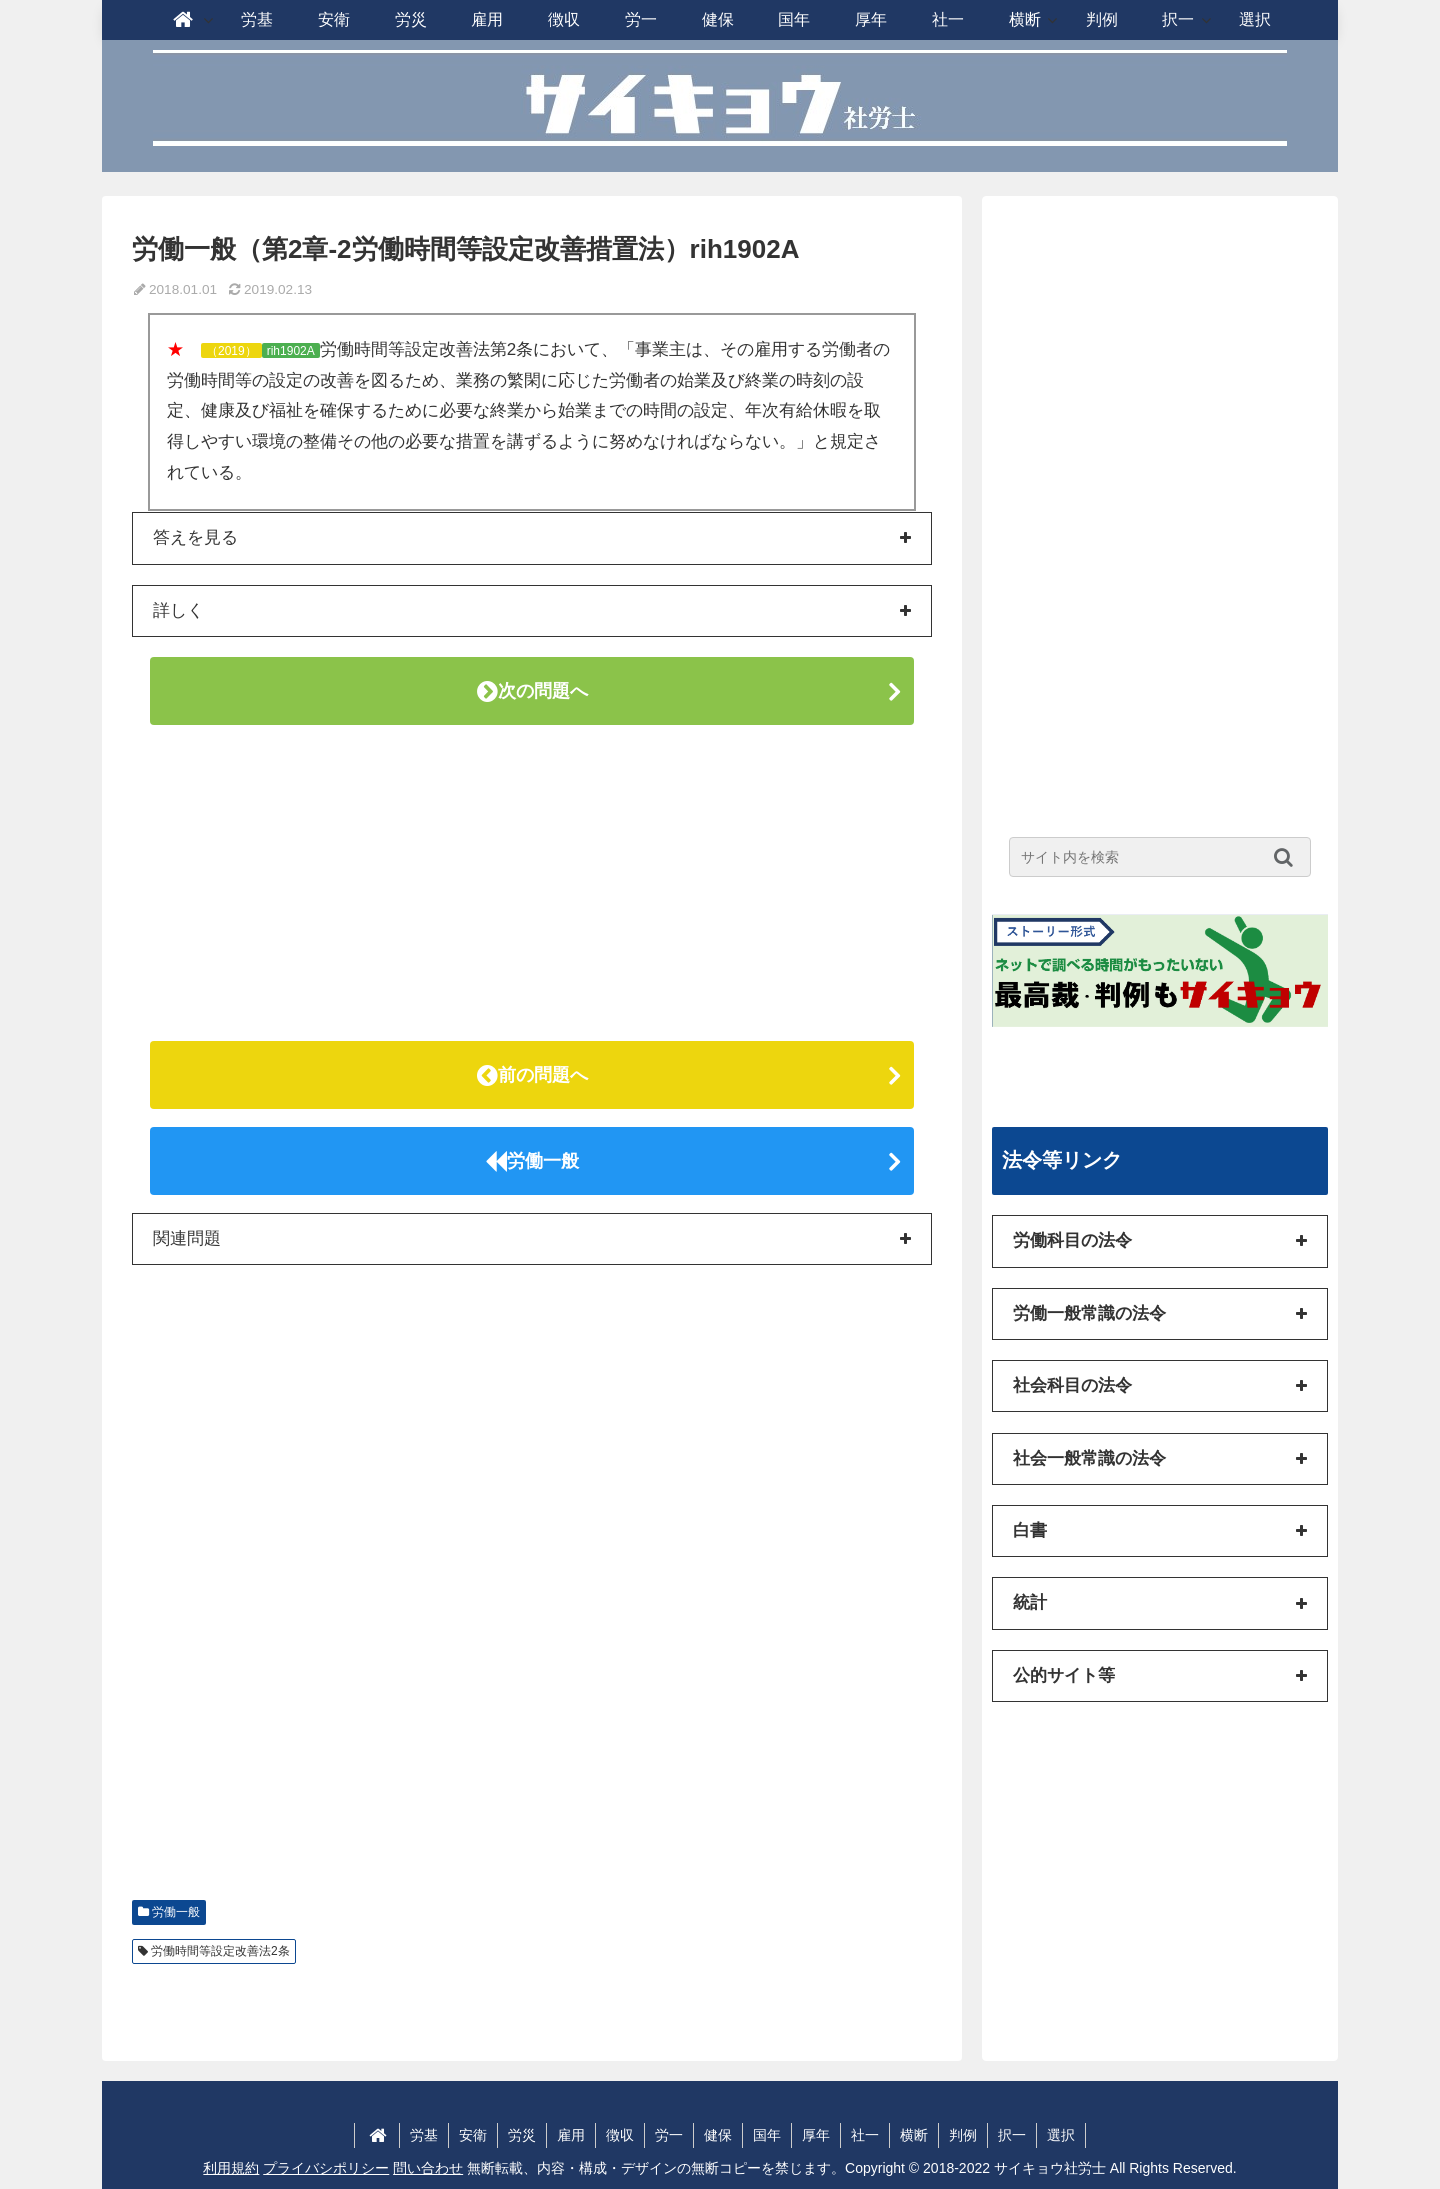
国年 (767, 2135)
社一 (865, 2135)
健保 (718, 2135)
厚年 (816, 2135)
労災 (522, 2135)
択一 (1012, 2135)
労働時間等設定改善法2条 (220, 1951)
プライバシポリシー (326, 2168)
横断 (914, 2135)
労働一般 (532, 1161)
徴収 (620, 2135)
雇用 (571, 2135)
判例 (963, 2135)
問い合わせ (428, 2168)
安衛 (473, 2135)
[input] (1160, 857)
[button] (1288, 857)
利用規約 (231, 2168)
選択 (1061, 2135)
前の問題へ (532, 1075)
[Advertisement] (532, 883)
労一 (669, 2135)
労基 (424, 2135)
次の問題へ (532, 691)
